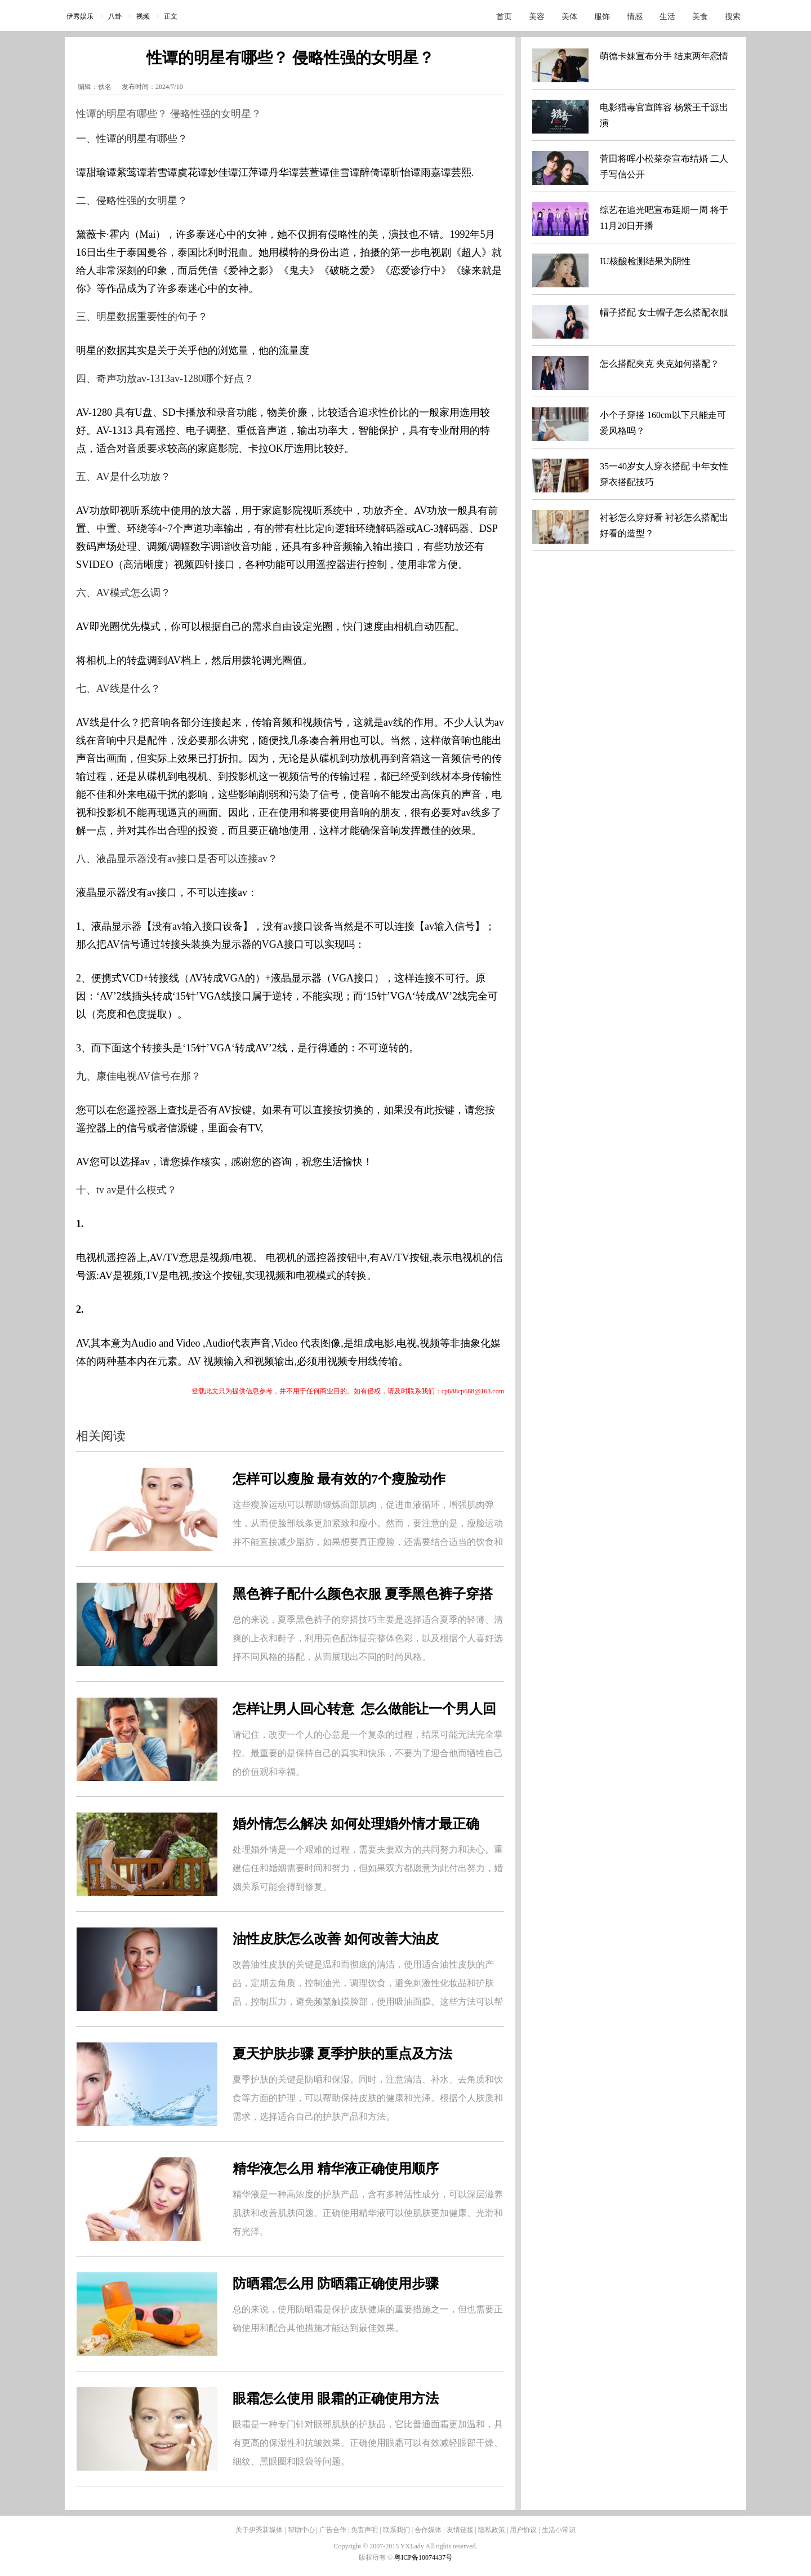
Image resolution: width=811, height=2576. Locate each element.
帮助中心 (301, 2530)
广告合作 (332, 2530)
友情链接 (460, 2530)
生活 (667, 16)
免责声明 (364, 2530)
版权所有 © (376, 2557)
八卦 (115, 16)
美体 (569, 16)
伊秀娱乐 (79, 16)
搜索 (733, 16)
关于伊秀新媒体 (259, 2530)
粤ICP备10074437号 (423, 2557)
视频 (143, 16)
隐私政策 (491, 2530)
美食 (700, 16)
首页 (504, 16)
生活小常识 (559, 2530)
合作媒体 (428, 2530)
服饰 (602, 16)
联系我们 (396, 2530)
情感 (635, 16)
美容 (537, 16)
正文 (170, 16)
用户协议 (523, 2530)
